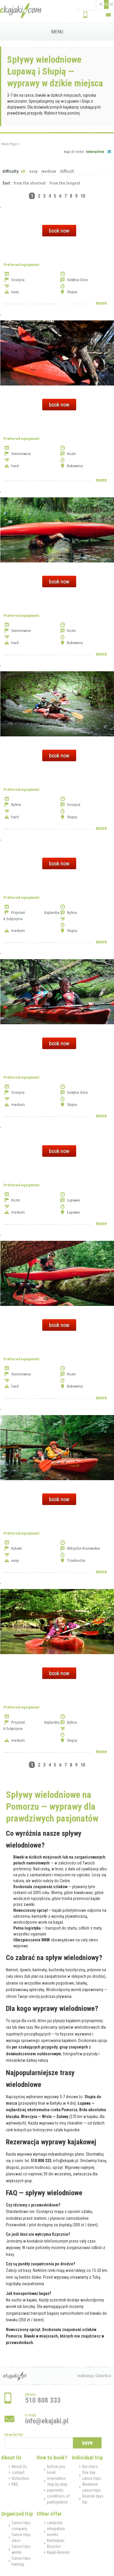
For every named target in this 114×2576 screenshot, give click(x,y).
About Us (19, 2466)
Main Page (9, 144)
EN (106, 4)
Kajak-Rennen (58, 2552)
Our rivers (90, 2466)
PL (101, 4)
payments (55, 2490)
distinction (20, 2478)
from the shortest (30, 183)
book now (59, 231)
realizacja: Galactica (94, 2375)
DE (111, 4)
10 (82, 196)
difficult (67, 171)
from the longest (65, 183)
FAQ (15, 2484)
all (23, 171)
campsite (55, 2522)
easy (33, 171)
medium (48, 171)
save (87, 2442)
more (101, 303)
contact (18, 2472)
